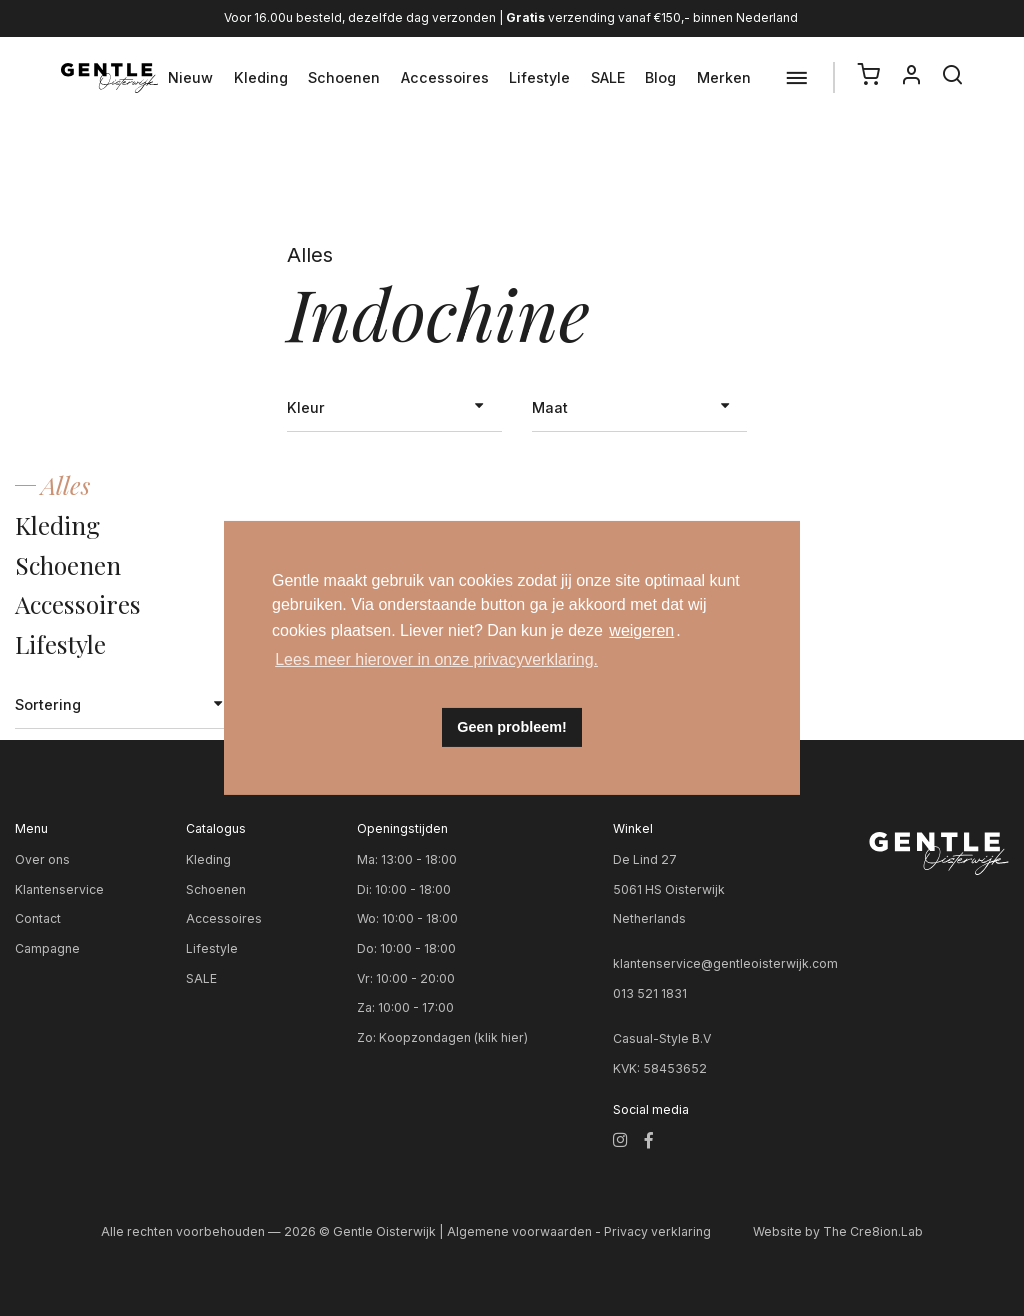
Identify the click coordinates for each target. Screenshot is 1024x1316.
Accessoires (445, 77)
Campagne (47, 948)
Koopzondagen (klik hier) (453, 1037)
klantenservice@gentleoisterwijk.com (725, 963)
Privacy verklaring (657, 1231)
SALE (608, 77)
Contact (38, 918)
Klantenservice (59, 889)
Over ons (42, 859)
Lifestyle (539, 77)
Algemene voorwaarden (519, 1231)
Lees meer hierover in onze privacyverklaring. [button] (436, 659)
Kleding (261, 77)
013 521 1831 (650, 993)
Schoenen (344, 77)
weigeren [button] (641, 630)
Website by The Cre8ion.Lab (838, 1231)
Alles (65, 484)
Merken (724, 77)
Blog (660, 77)
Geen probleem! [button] (512, 727)
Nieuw (190, 77)
